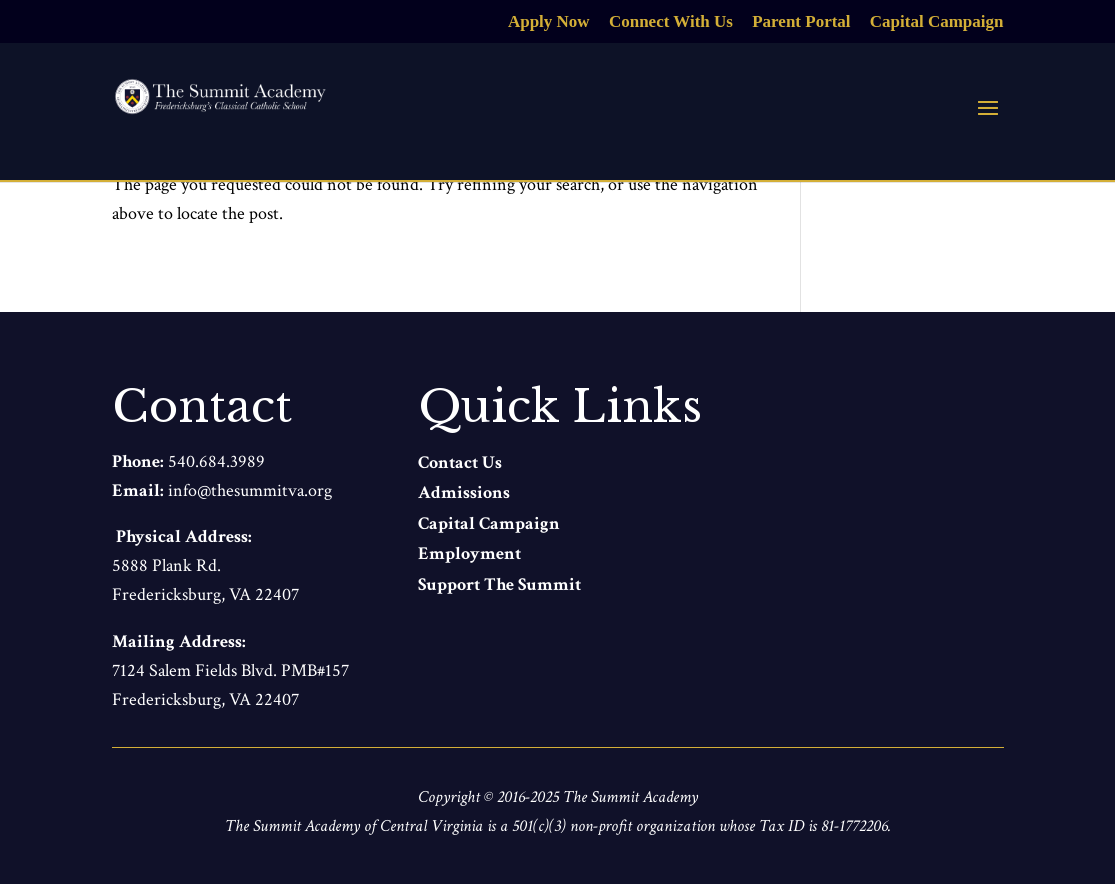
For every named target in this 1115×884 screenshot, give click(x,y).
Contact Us (460, 462)
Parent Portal (801, 22)
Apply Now (549, 22)
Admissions (464, 492)
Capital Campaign (937, 22)
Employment (469, 553)
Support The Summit (499, 584)
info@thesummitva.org (250, 490)
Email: (140, 490)
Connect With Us (671, 22)
